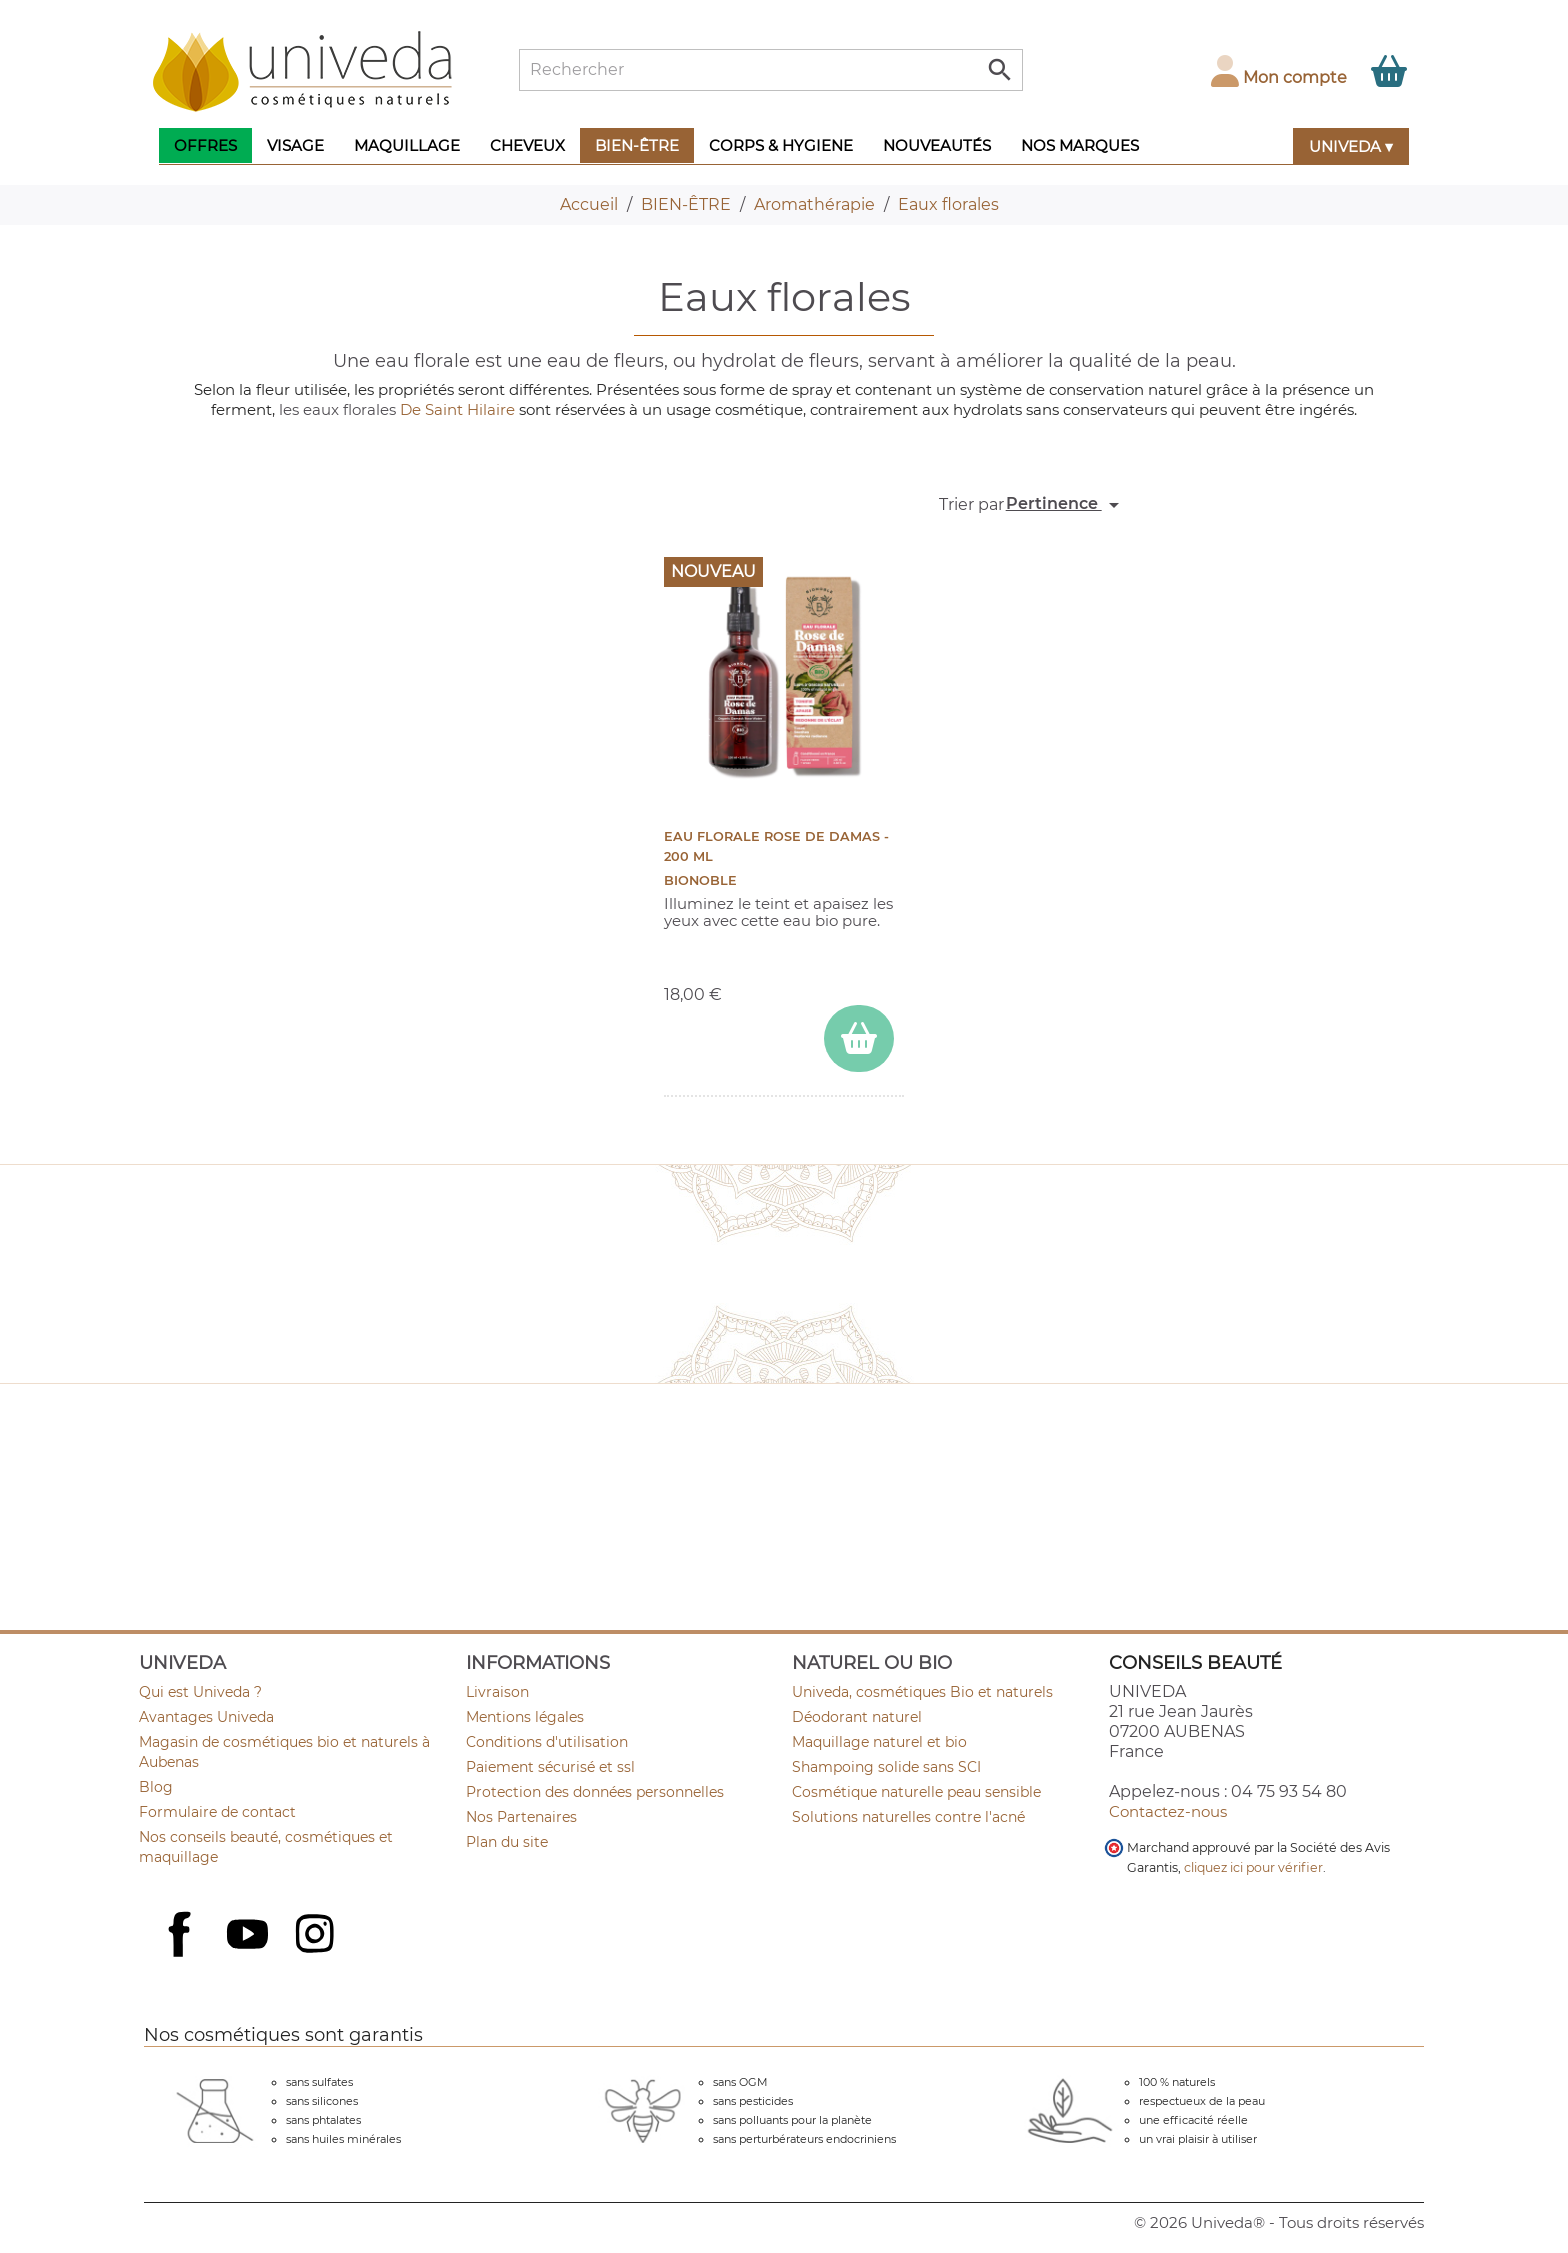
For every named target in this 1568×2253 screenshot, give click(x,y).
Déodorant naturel (857, 1717)
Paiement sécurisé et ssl (550, 1767)
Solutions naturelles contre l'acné (908, 1817)
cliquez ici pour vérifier (1253, 1867)
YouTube (250, 1936)
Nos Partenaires (521, 1817)
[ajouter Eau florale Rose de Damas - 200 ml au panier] (859, 1038)
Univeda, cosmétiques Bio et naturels (922, 1692)
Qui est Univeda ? (200, 1692)
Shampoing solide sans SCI (886, 1767)
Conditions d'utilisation (547, 1742)
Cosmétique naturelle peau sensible (916, 1792)
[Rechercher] (771, 70)
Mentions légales (525, 1717)
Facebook (182, 1956)
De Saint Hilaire (457, 409)
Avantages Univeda (206, 1717)
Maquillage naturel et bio (879, 1742)
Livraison (497, 1692)
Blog (156, 1787)
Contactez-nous (1168, 1811)
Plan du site (507, 1842)
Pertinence (1066, 505)
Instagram (317, 1936)
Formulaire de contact (217, 1812)
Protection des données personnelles (595, 1792)
